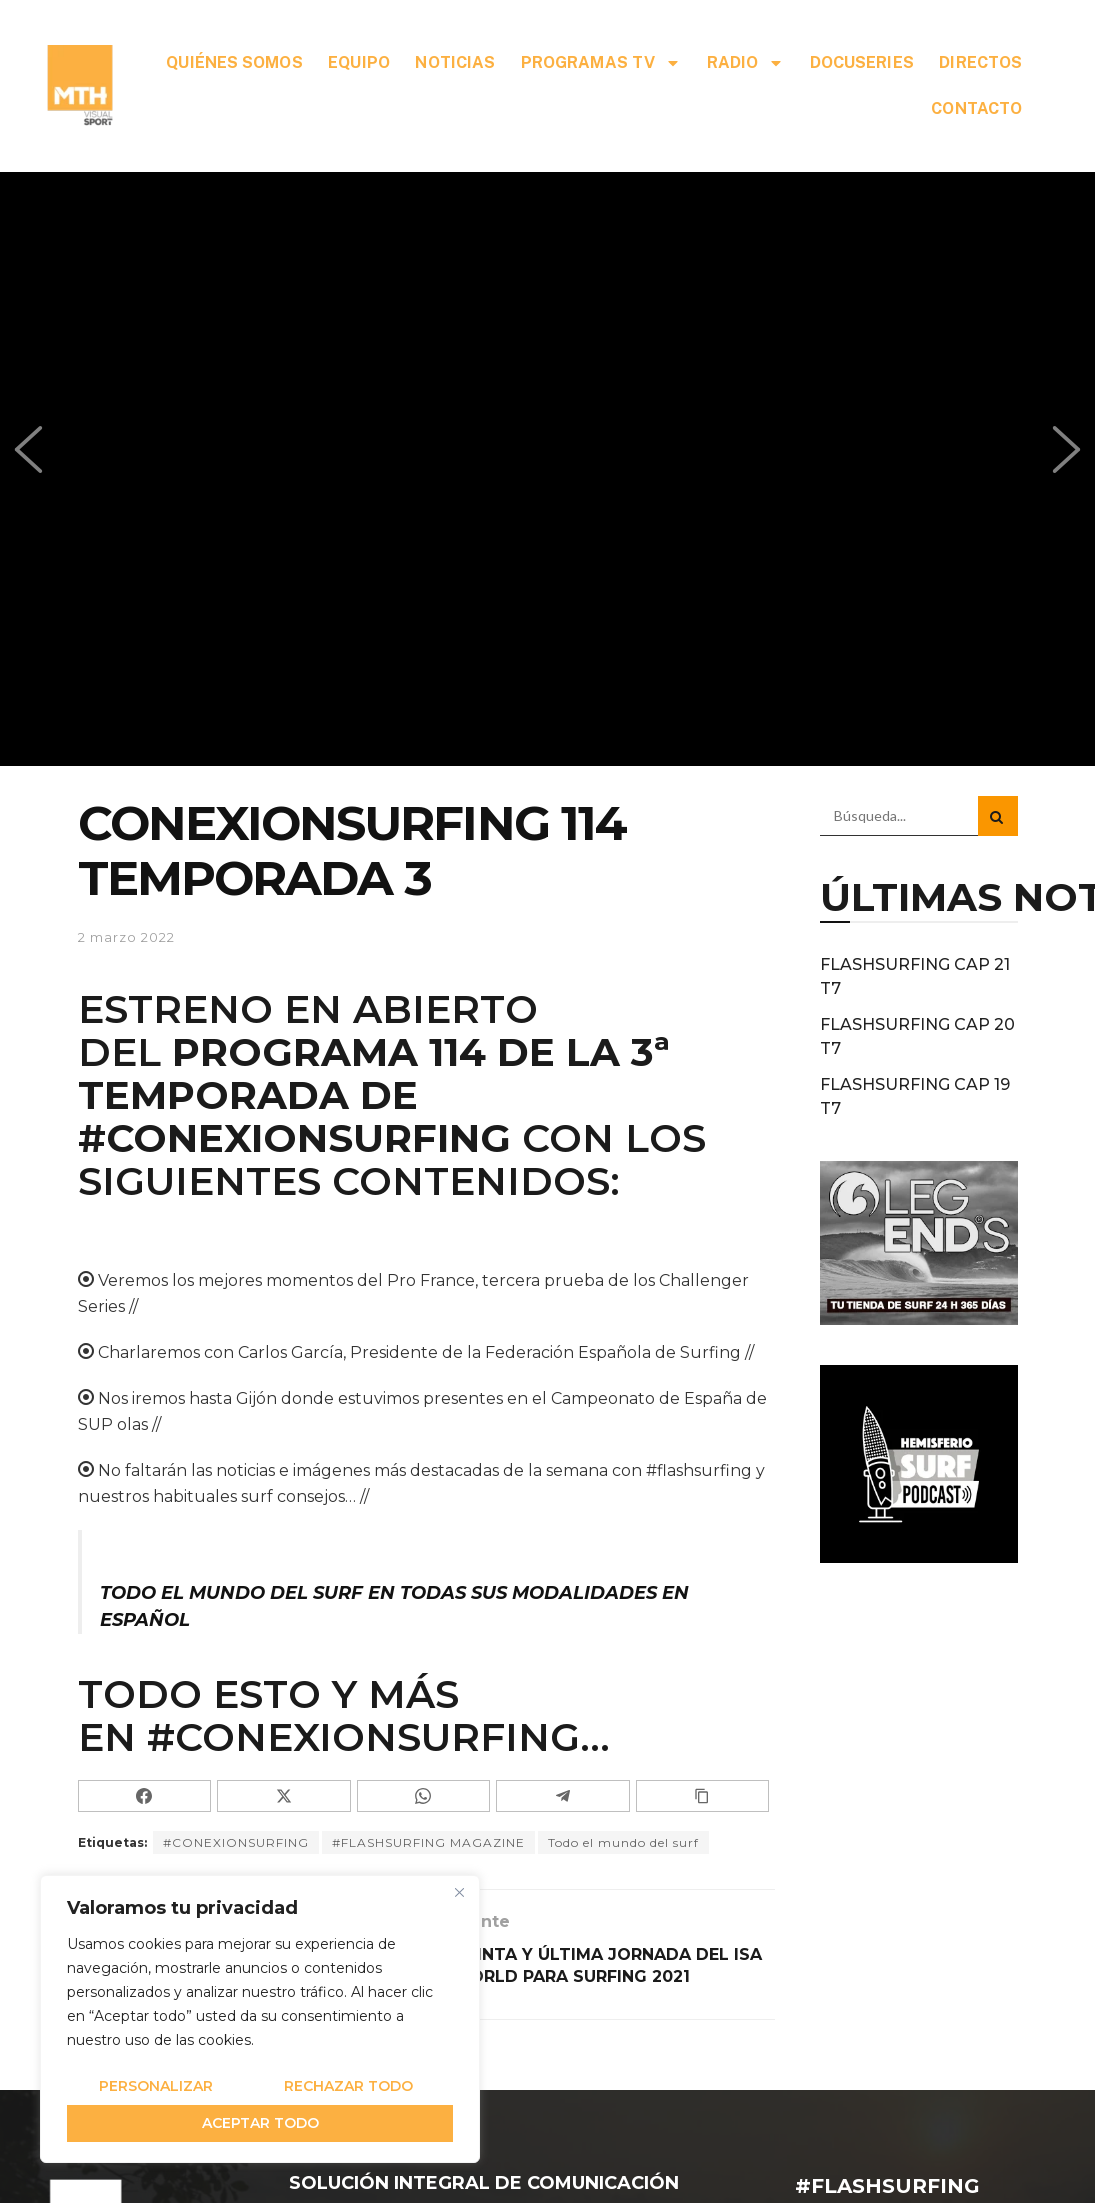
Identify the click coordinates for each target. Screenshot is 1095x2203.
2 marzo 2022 (126, 937)
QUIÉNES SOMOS (234, 62)
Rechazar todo (348, 2086)
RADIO (746, 63)
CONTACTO (976, 108)
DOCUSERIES (862, 62)
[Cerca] (459, 1892)
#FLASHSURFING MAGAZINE (428, 1842)
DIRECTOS (980, 62)
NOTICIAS (455, 62)
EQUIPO (359, 62)
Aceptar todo (260, 2123)
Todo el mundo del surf (623, 1842)
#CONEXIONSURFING (294, 1138)
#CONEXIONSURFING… (378, 1737)
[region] (260, 2019)
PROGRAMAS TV (601, 63)
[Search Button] (998, 816)
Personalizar (156, 2086)
